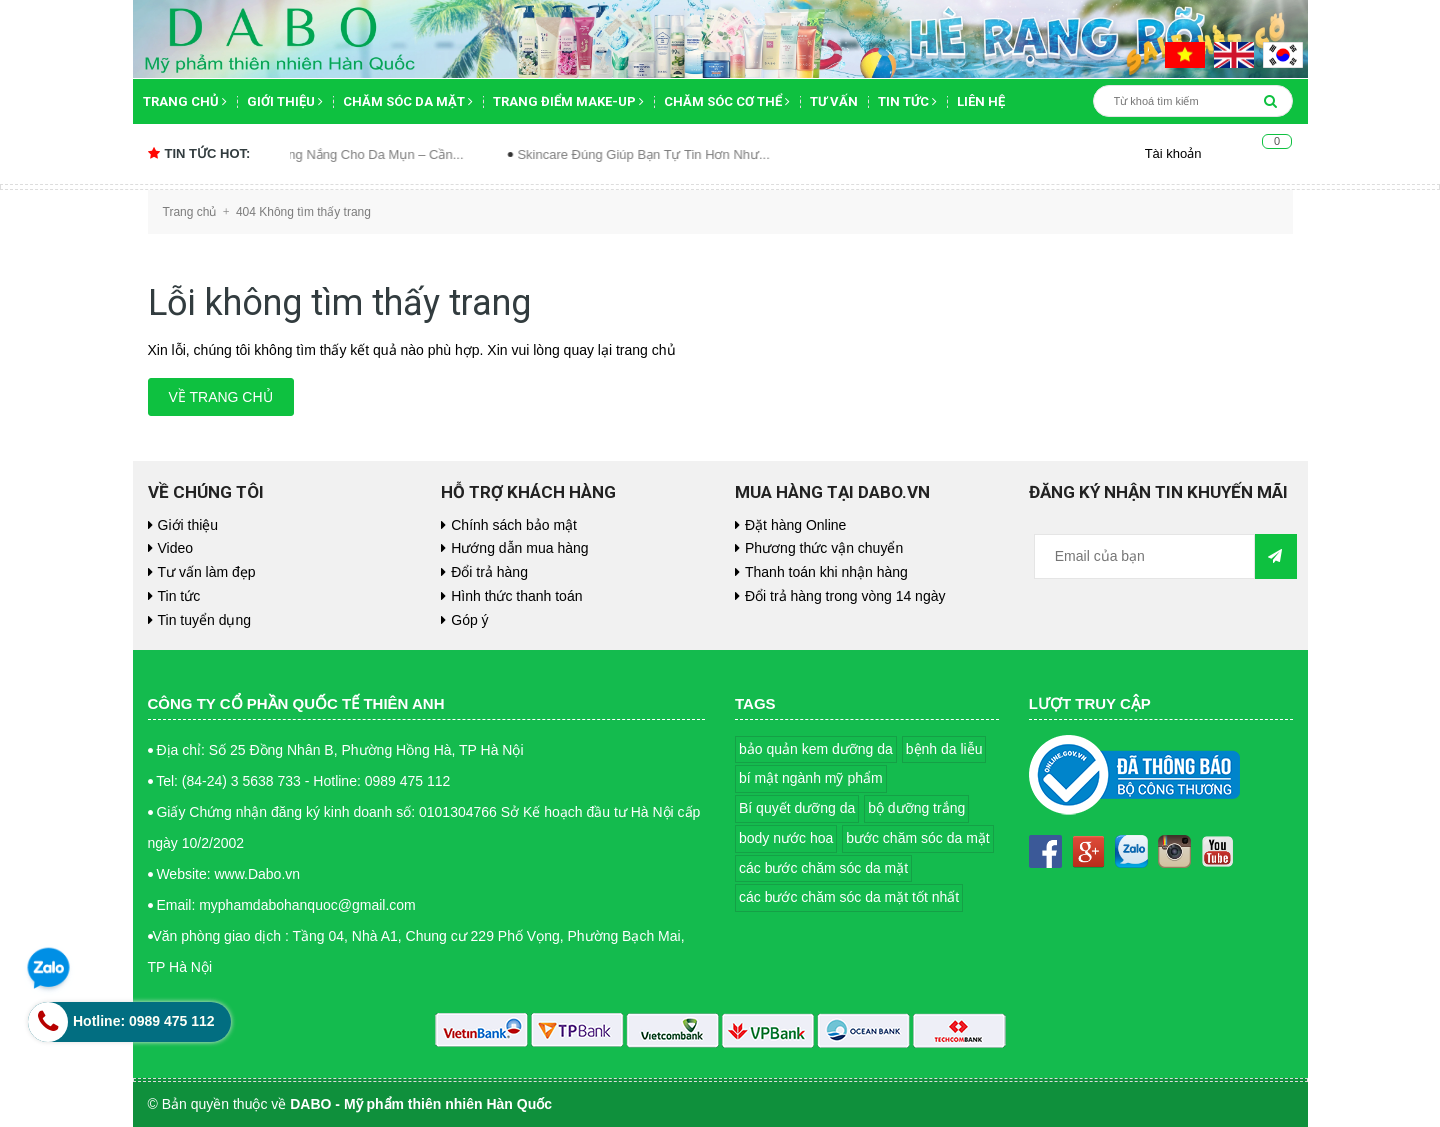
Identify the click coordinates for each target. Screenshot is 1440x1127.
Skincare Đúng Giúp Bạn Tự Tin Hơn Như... (661, 154)
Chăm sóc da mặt (408, 101)
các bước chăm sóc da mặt (823, 868)
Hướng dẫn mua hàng (519, 548)
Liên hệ (981, 101)
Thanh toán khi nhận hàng (826, 572)
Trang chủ (185, 101)
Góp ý (469, 620)
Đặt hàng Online (795, 525)
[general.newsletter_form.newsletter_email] (1145, 556)
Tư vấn (834, 101)
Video (176, 548)
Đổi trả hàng (489, 572)
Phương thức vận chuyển (824, 548)
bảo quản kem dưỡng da (816, 749)
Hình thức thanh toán (516, 596)
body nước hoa (786, 838)
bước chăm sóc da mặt (918, 838)
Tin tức (907, 101)
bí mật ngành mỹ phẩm (811, 778)
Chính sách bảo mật (514, 525)
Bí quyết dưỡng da (797, 808)
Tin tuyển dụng (205, 620)
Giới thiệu (285, 101)
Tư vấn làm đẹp (207, 572)
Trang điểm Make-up (568, 101)
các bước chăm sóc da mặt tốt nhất (849, 897)
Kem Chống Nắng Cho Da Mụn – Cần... (366, 154)
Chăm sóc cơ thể (727, 101)
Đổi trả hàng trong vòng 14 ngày (845, 596)
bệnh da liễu (944, 749)
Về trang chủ (221, 397)
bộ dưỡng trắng (916, 808)
